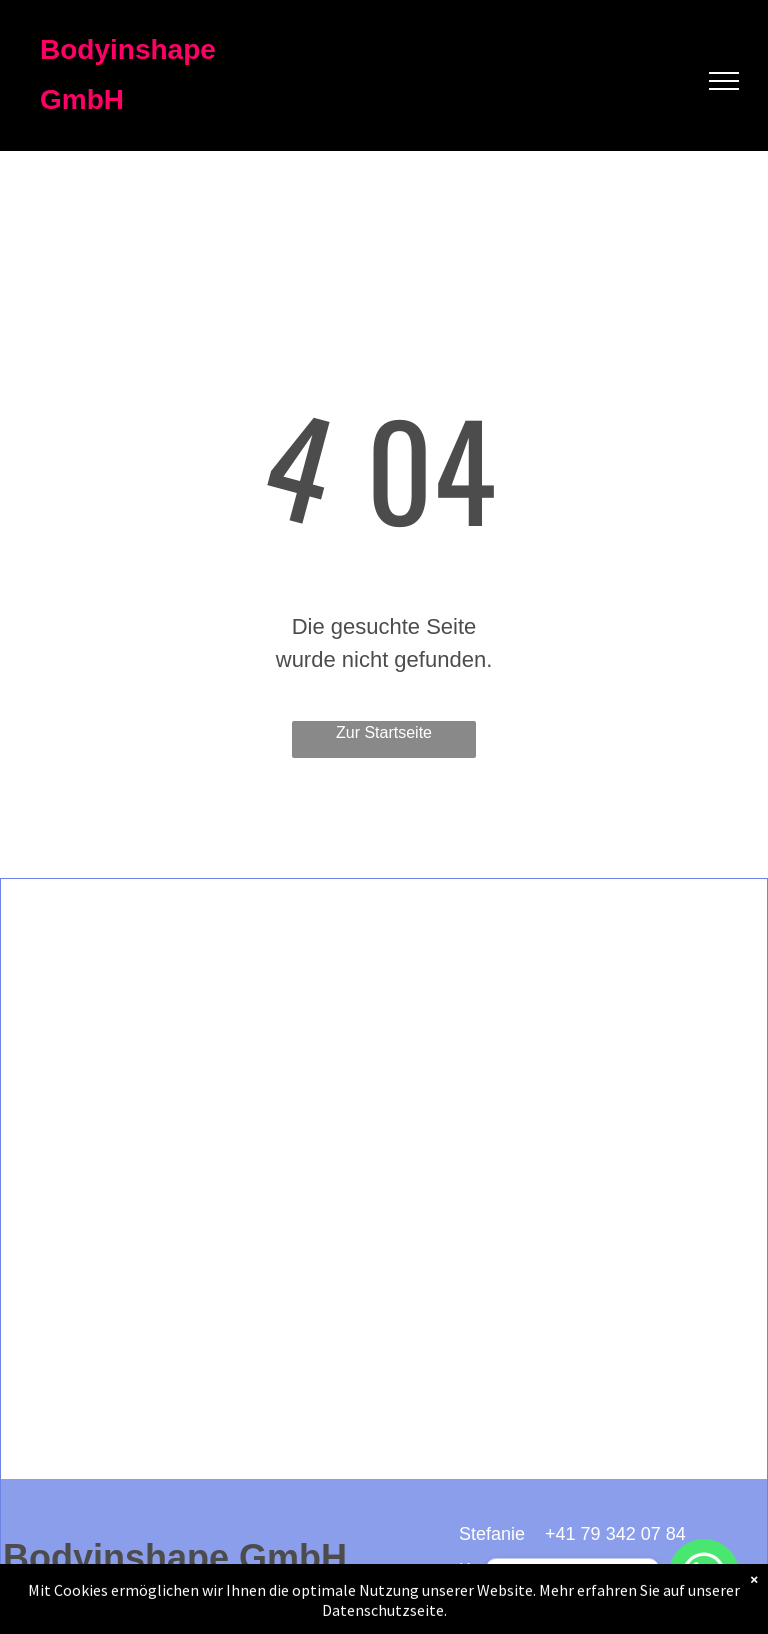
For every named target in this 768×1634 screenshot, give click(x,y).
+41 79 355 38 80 (581, 1570)
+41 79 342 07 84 (615, 1534)
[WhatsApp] (704, 1574)
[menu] (724, 81)
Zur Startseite (384, 732)
